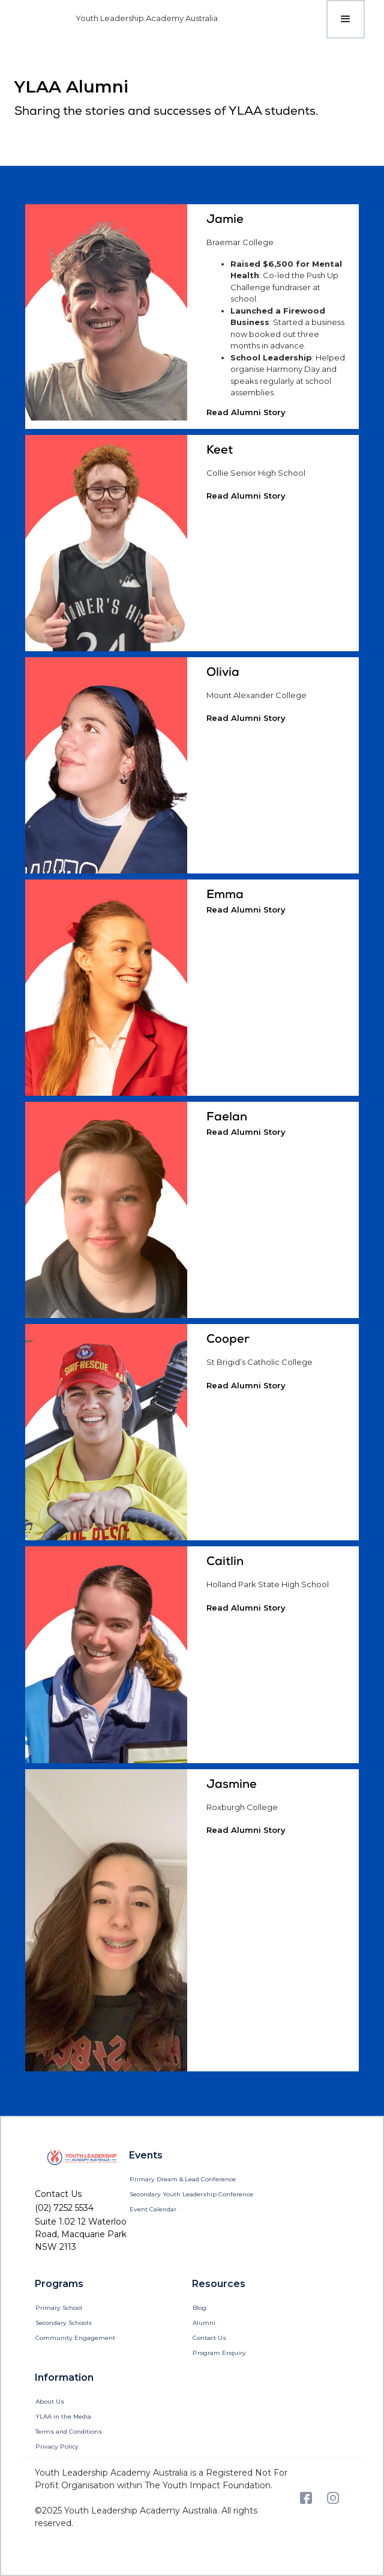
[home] (125, 19)
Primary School (58, 2308)
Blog (199, 2308)
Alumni (204, 2323)
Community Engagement (75, 2338)
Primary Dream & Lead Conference (183, 2179)
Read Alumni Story (246, 412)
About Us (49, 2401)
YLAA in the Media (63, 2416)
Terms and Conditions (68, 2431)
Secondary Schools (63, 2323)
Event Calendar (153, 2209)
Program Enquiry (219, 2353)
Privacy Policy (57, 2446)
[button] (345, 19)
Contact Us (209, 2338)
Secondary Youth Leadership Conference (191, 2194)
